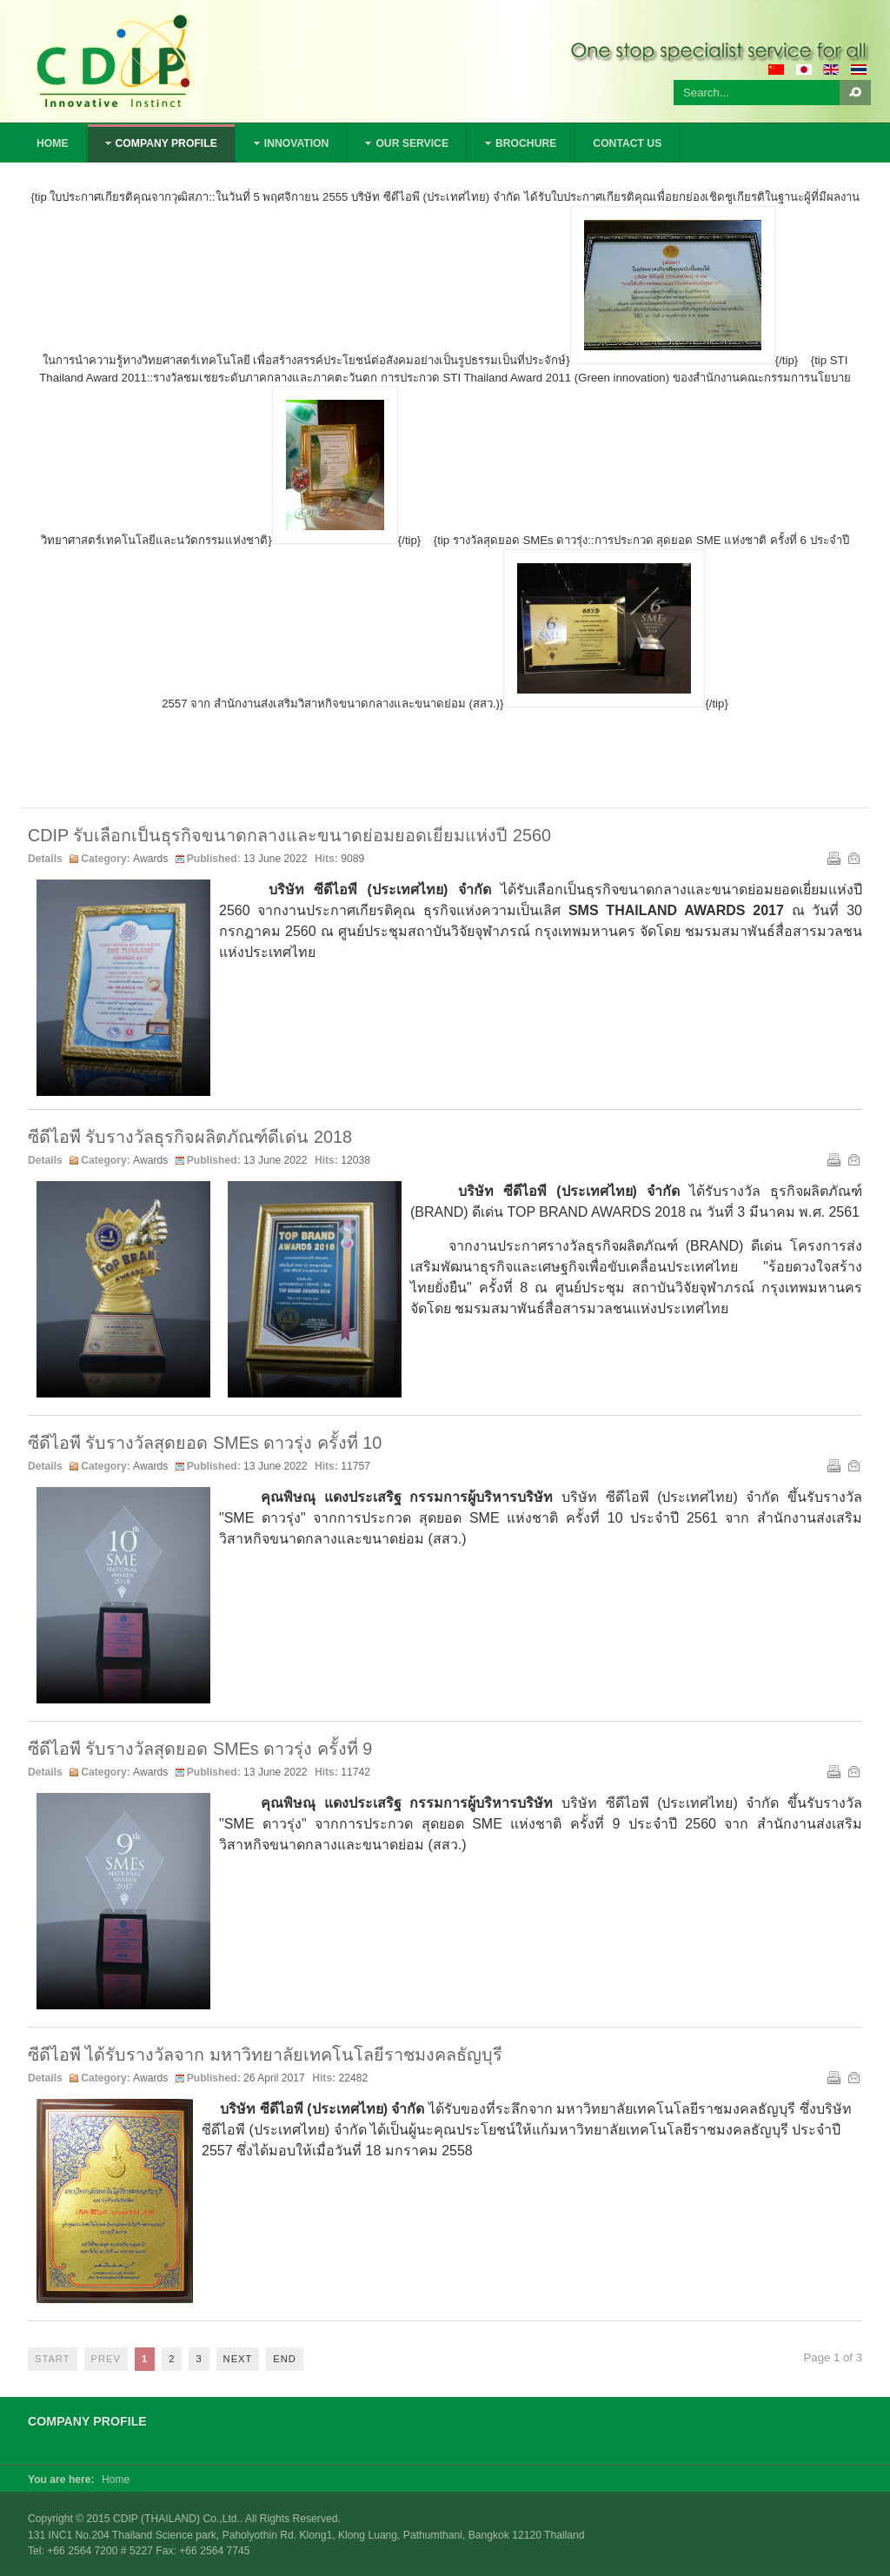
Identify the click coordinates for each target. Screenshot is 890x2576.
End (284, 2359)
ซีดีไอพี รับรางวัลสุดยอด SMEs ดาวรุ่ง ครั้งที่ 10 (205, 1442)
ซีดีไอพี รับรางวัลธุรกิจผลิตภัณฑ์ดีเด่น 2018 (190, 1136)
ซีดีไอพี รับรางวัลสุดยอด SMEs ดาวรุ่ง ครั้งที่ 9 (200, 1748)
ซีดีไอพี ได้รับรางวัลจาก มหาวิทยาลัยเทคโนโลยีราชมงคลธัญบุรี (265, 2054)
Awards (150, 859)
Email (853, 857)
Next (238, 2359)
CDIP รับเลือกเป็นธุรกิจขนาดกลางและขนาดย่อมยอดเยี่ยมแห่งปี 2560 (289, 835)
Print (833, 857)
